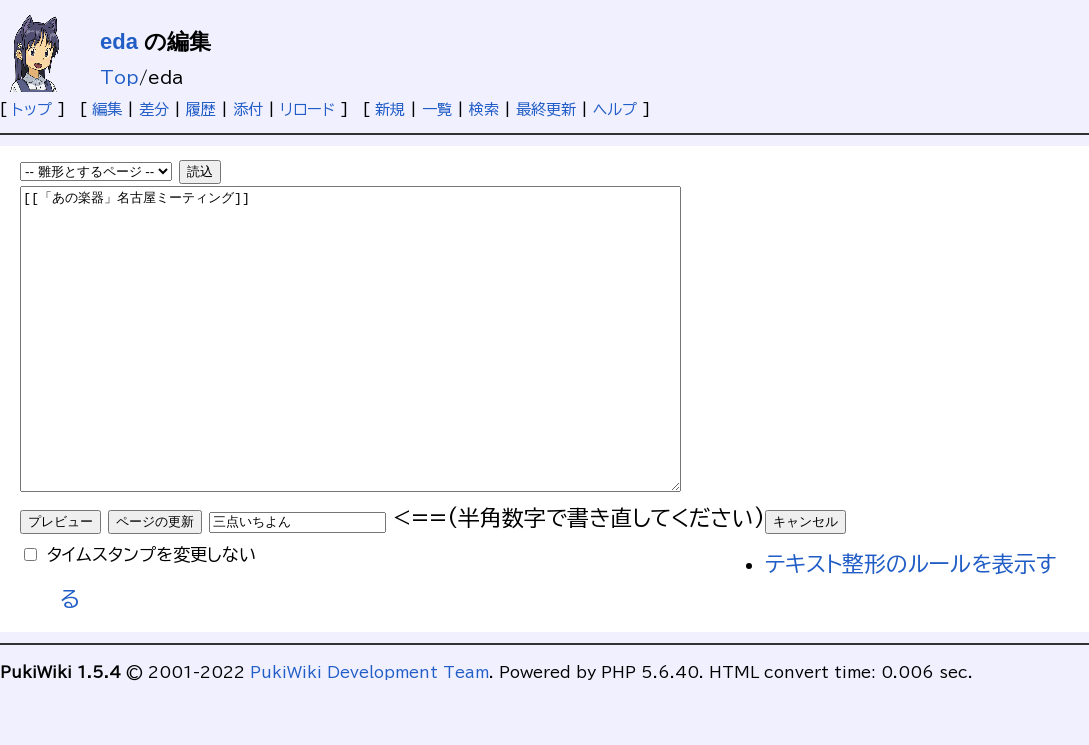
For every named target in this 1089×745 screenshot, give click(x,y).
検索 (484, 109)
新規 (390, 109)
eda (119, 41)
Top (119, 77)
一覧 (437, 109)
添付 (248, 109)
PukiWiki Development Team (369, 732)
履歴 (201, 109)
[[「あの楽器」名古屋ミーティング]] (390, 369)
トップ (32, 109)
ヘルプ (615, 109)
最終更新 (546, 109)
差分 (154, 109)
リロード (307, 109)
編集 (107, 109)
